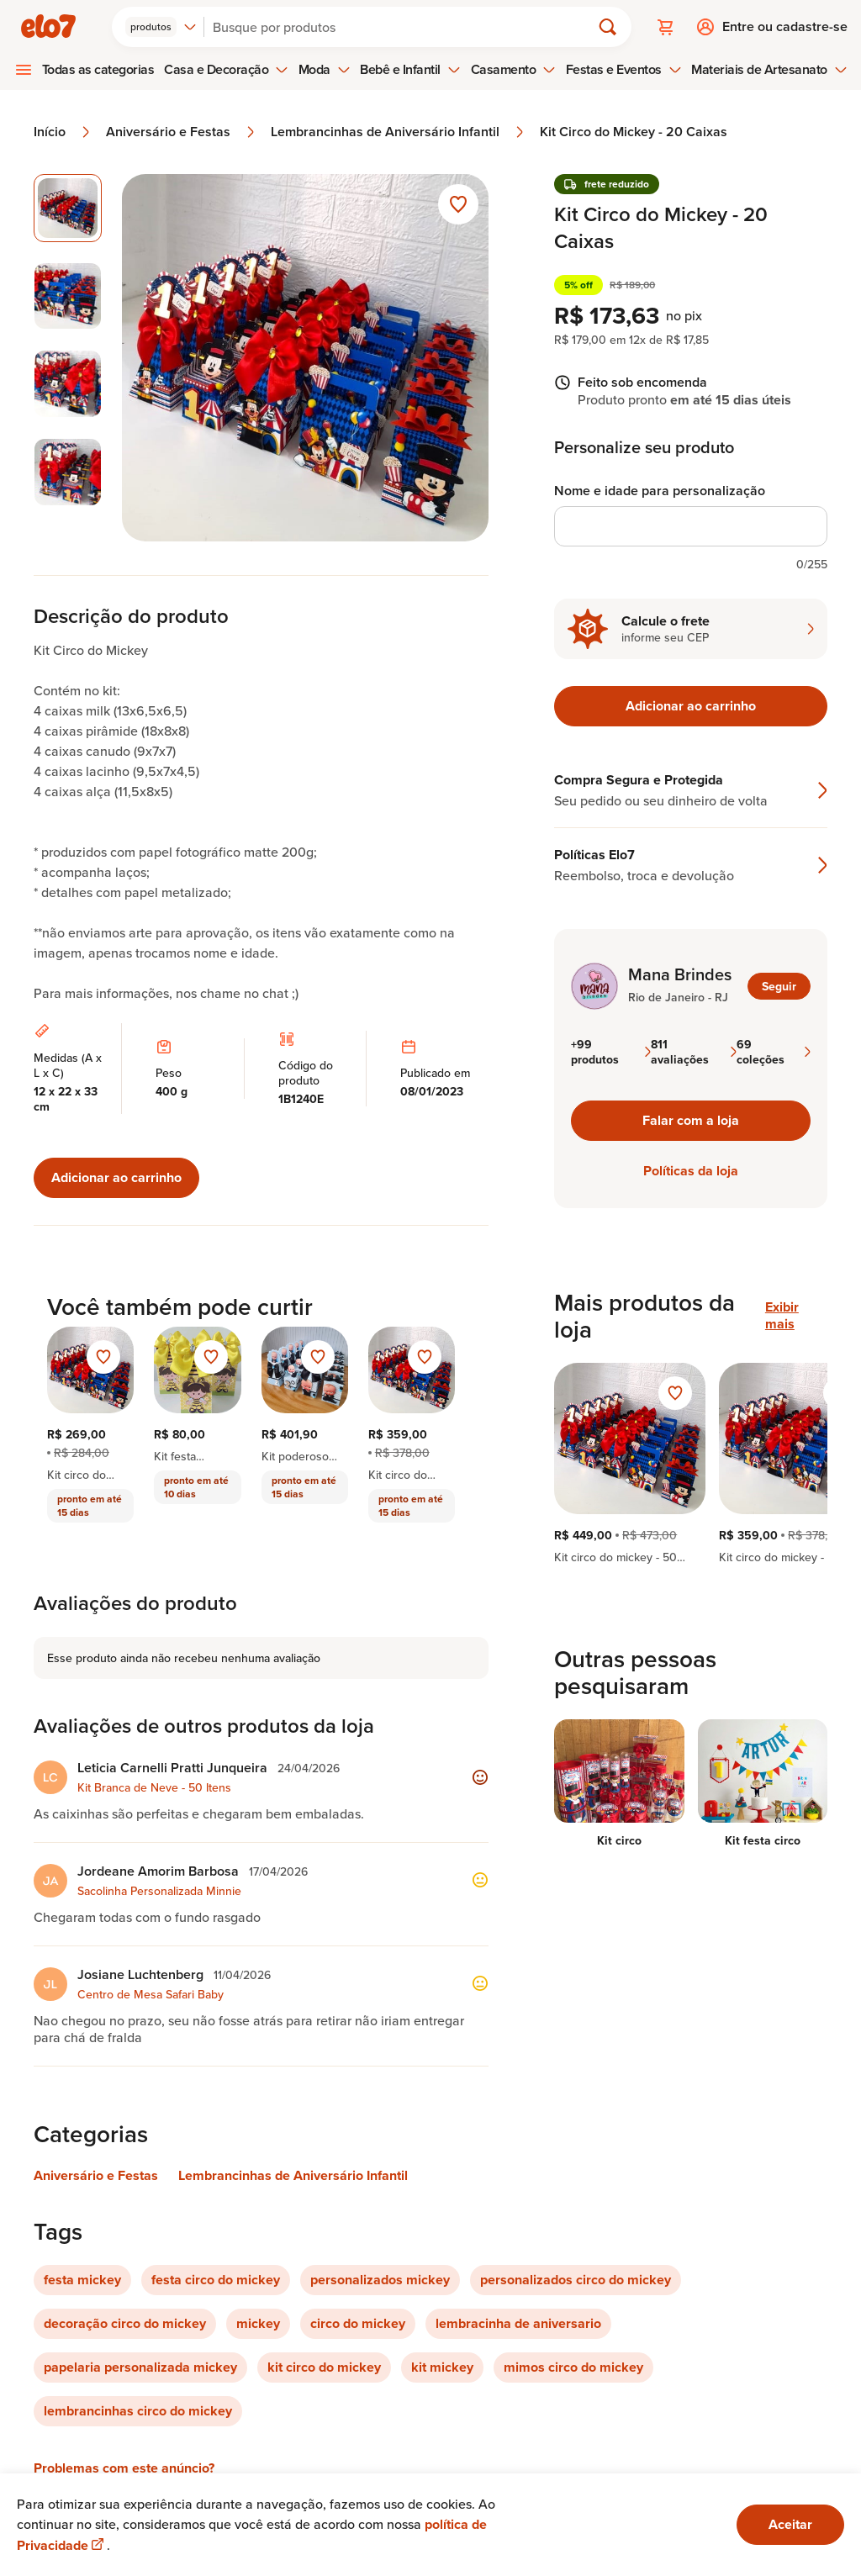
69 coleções (774, 1052)
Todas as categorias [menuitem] (98, 69)
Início (63, 132)
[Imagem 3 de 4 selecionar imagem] (68, 384)
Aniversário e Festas (181, 132)
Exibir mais (782, 1316)
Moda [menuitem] (324, 69)
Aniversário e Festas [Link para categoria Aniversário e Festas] (96, 2175)
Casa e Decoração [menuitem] (226, 69)
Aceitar (790, 2524)
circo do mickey (357, 2323)
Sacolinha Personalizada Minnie (159, 1890)
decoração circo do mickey (125, 2323)
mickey (258, 2323)
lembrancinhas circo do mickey (138, 2410)
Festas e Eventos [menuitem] (624, 69)
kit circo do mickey (324, 2367)
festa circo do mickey (215, 2279)
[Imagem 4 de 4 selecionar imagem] (68, 472)
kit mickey (442, 2367)
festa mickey (82, 2279)
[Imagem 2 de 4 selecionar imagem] (68, 296)
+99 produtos (611, 1052)
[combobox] (161, 27)
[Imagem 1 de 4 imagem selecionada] (68, 208)
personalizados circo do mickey (575, 2279)
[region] (690, 1464)
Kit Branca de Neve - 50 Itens (154, 1787)
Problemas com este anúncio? (124, 2468)
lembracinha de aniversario (518, 2323)
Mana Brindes (680, 974)
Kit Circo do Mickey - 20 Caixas (633, 132)
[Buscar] (404, 27)
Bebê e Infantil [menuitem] (410, 69)
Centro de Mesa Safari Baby (150, 1994)
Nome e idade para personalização (659, 491)
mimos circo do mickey (573, 2367)
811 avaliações (693, 1052)
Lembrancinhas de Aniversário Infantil (398, 132)
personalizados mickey (380, 2279)
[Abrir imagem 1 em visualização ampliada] (305, 357)
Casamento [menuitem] (514, 69)
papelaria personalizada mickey (140, 2367)
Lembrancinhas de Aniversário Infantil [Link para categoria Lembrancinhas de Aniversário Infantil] (293, 2175)
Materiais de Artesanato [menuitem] (769, 69)
